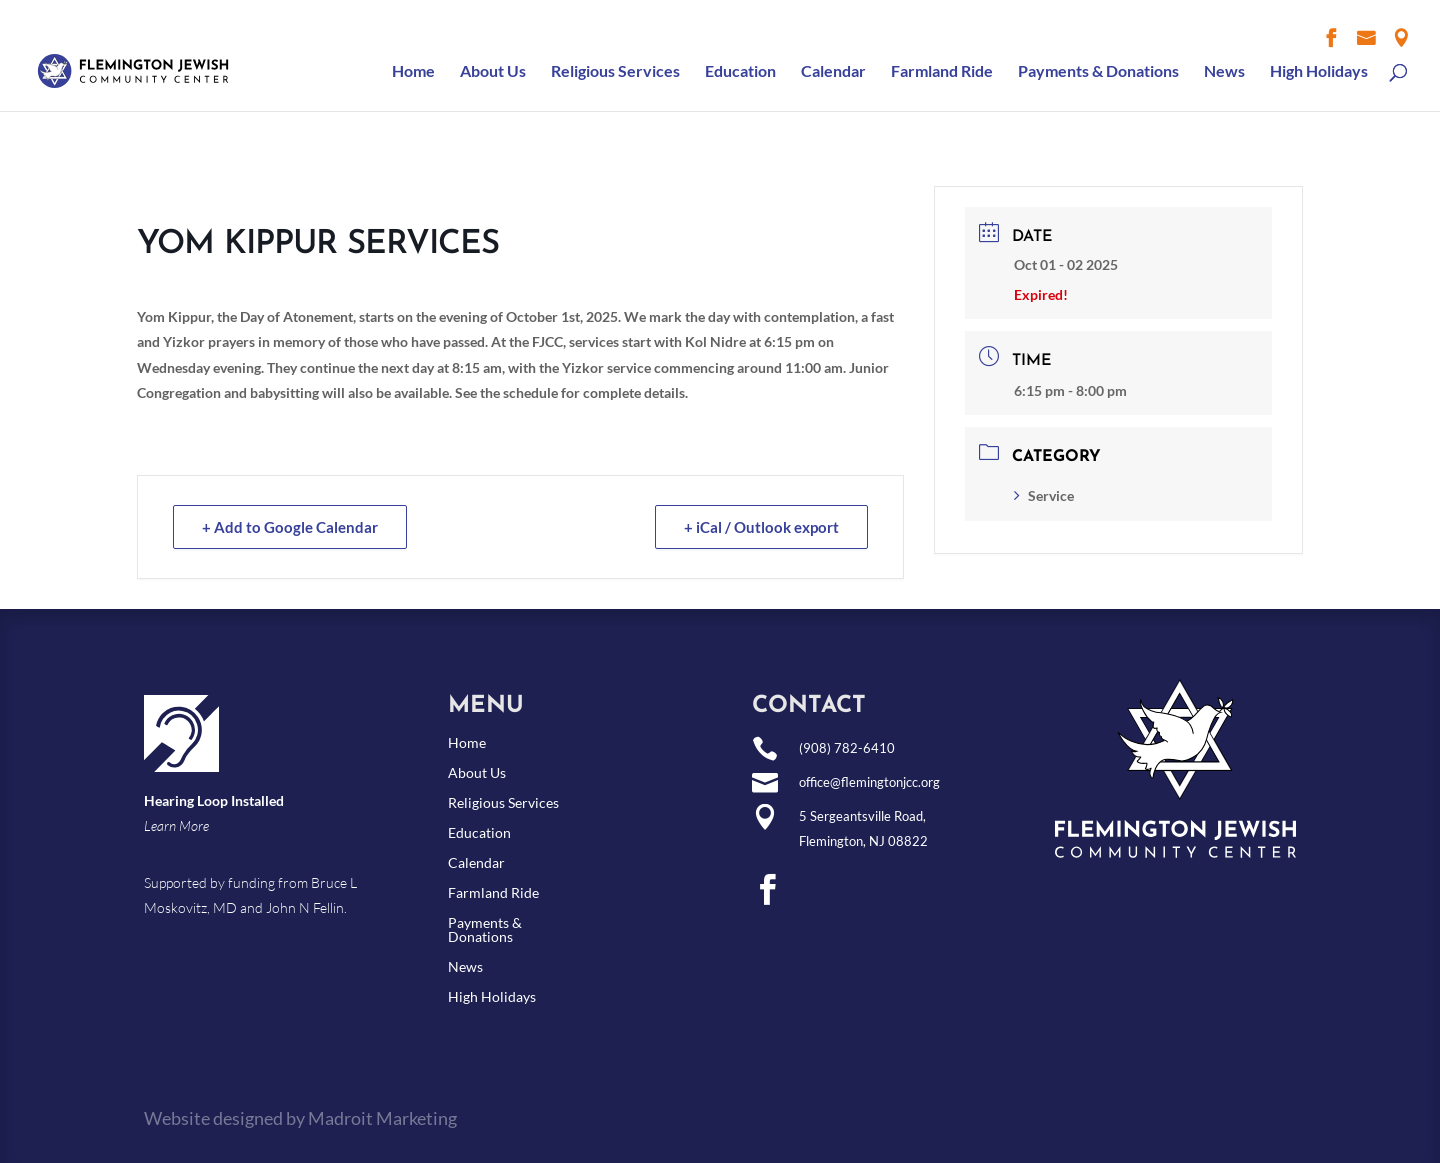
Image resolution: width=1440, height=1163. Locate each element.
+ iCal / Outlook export (761, 527)
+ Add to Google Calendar (290, 527)
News (1224, 72)
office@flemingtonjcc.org (869, 782)
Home (413, 72)
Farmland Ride (942, 72)
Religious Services (615, 72)
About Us (493, 72)
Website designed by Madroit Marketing (300, 1118)
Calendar (833, 72)
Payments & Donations (1098, 72)
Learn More (176, 825)
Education (740, 72)
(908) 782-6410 (847, 748)
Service (1044, 495)
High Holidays (1319, 72)
